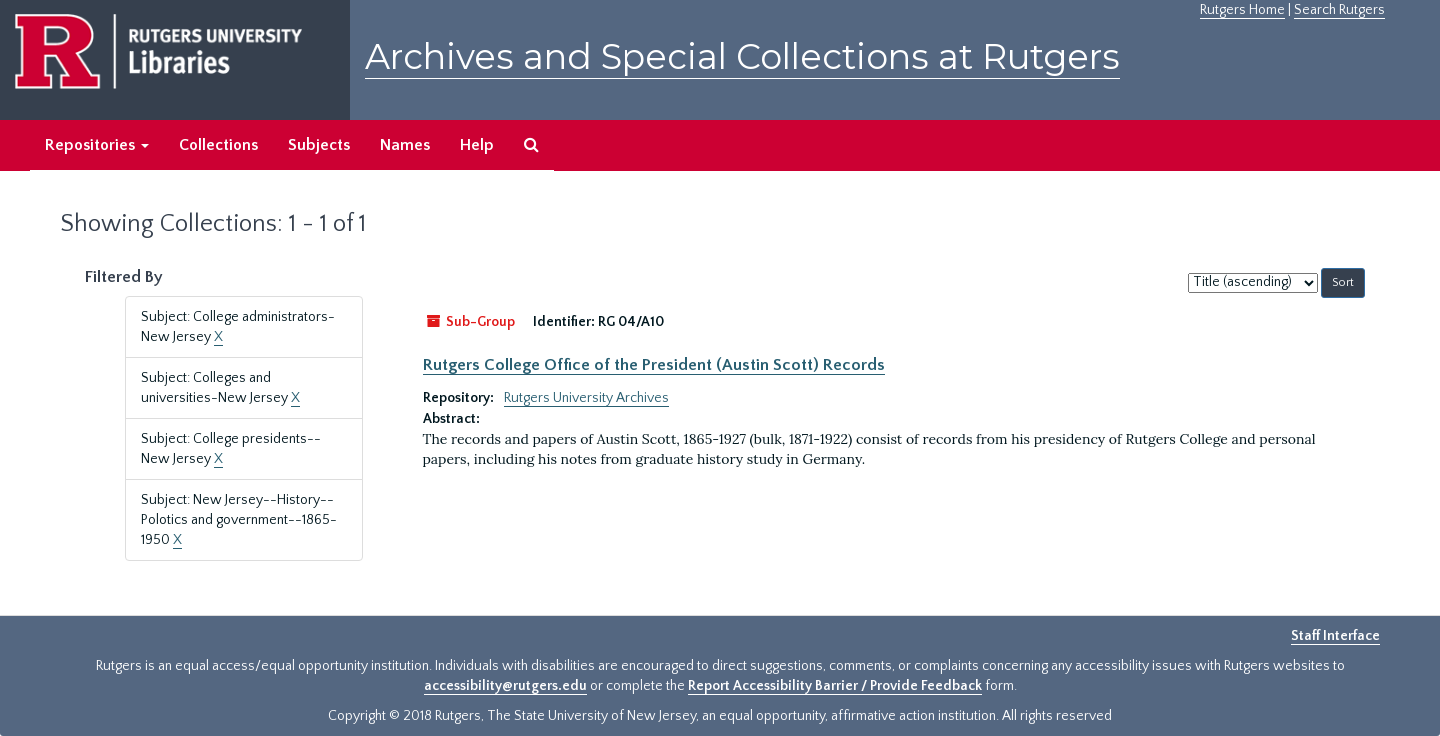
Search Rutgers (1339, 10)
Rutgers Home (1242, 10)
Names (405, 145)
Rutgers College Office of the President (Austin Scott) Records (654, 365)
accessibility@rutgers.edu (505, 686)
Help (477, 145)
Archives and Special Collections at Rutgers (742, 56)
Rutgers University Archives (586, 398)
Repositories (97, 145)
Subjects (319, 145)
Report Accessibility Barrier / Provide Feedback (835, 686)
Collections (218, 145)
